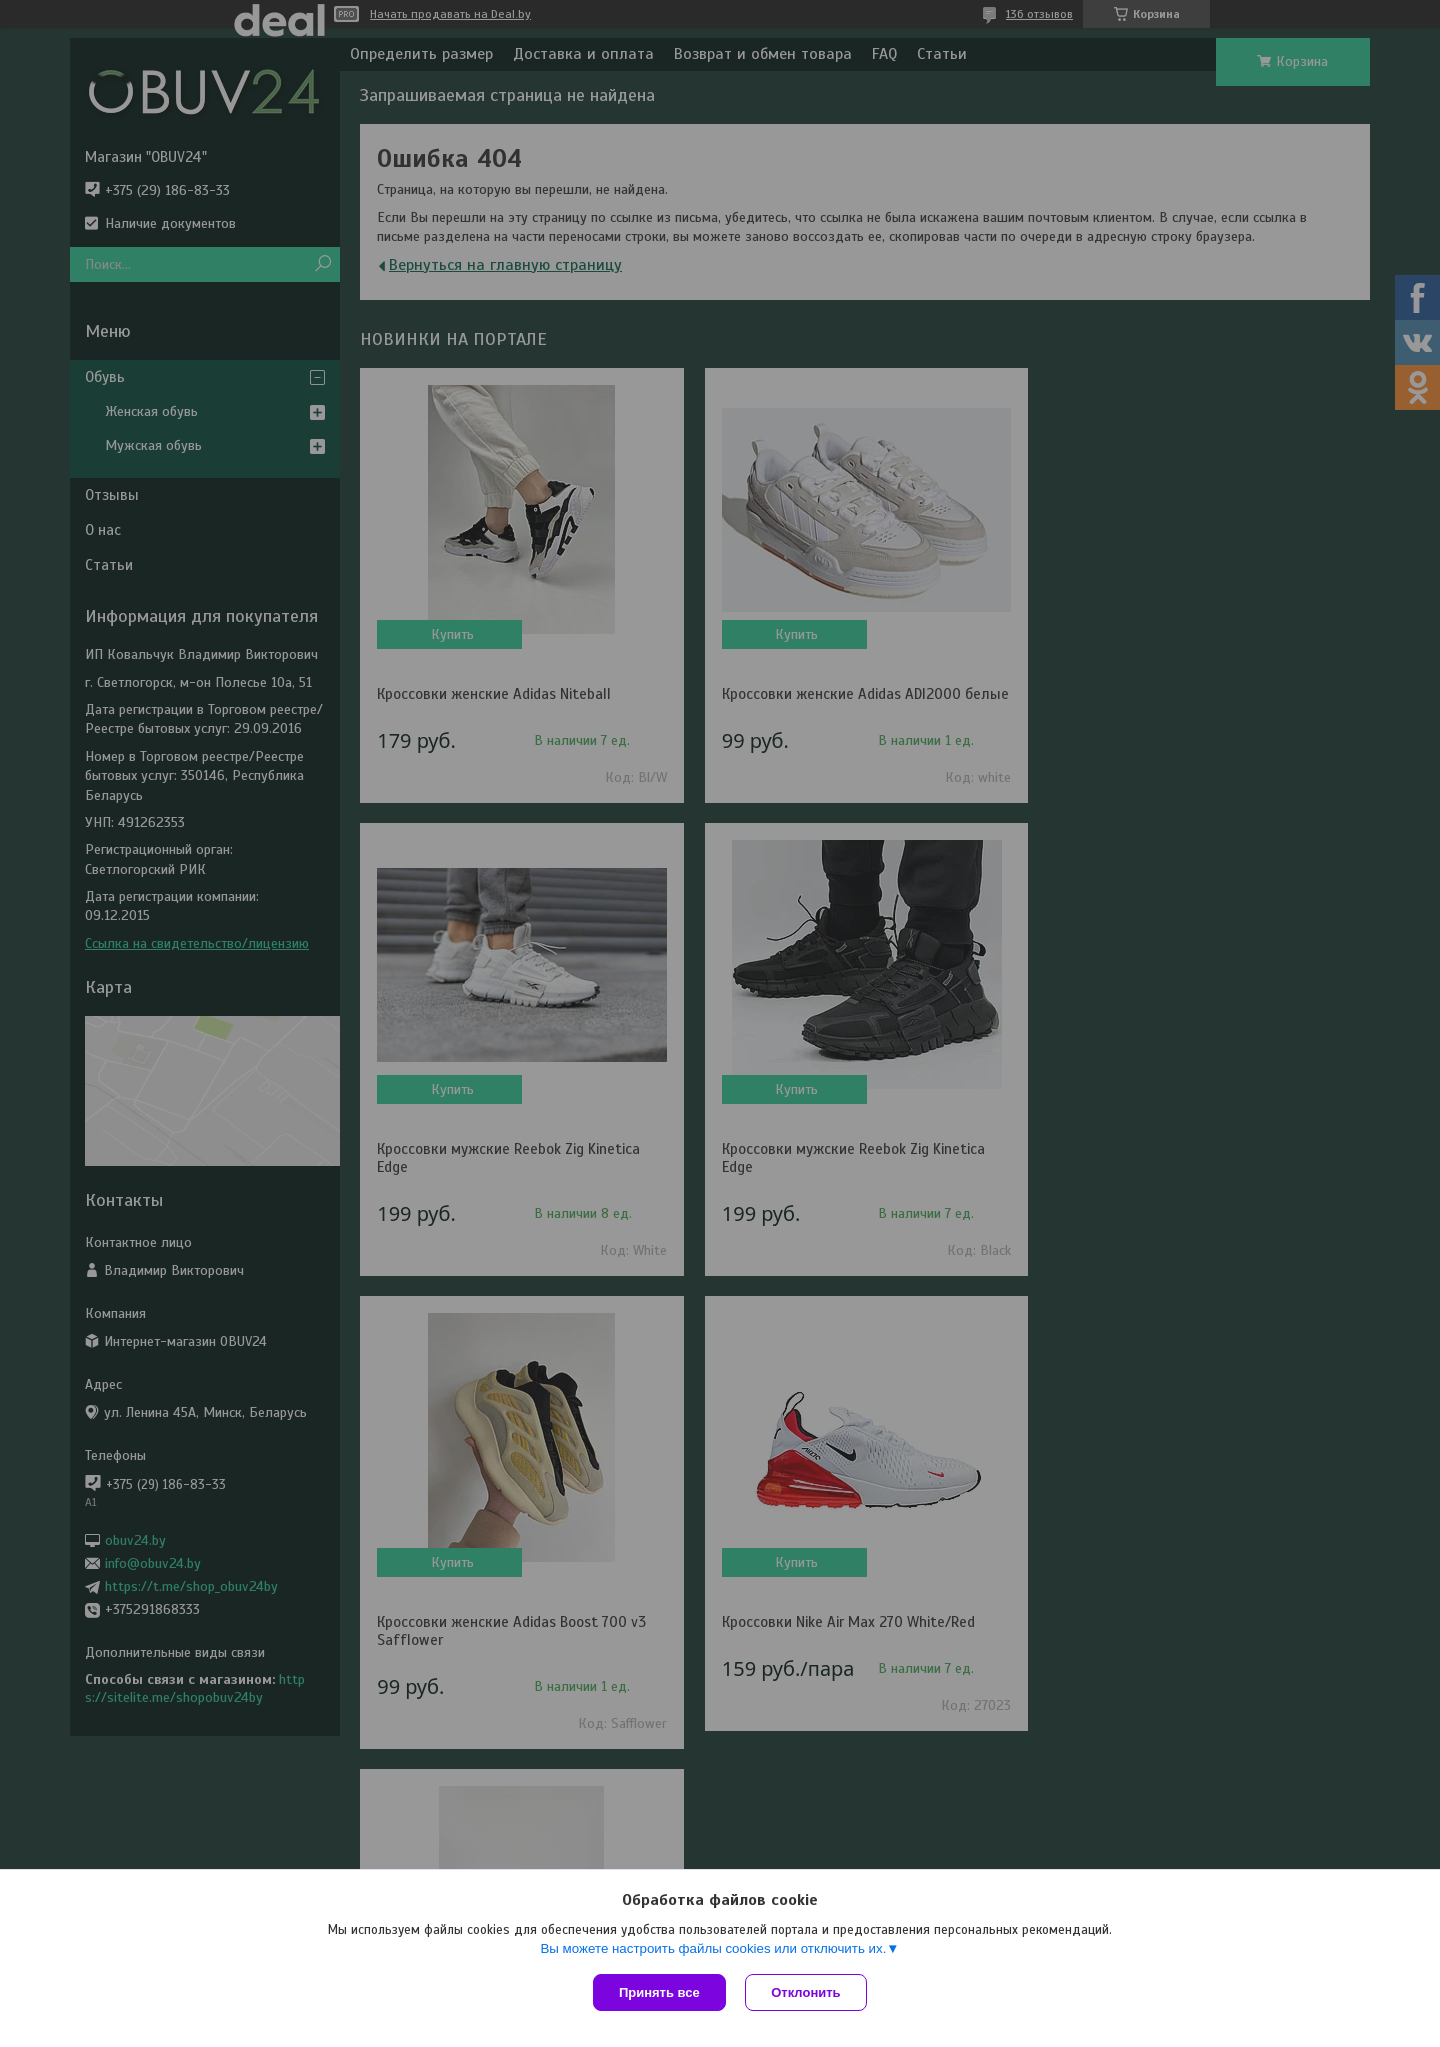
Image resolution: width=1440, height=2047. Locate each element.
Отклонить (806, 1992)
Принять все (659, 1992)
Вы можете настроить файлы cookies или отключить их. (713, 1948)
